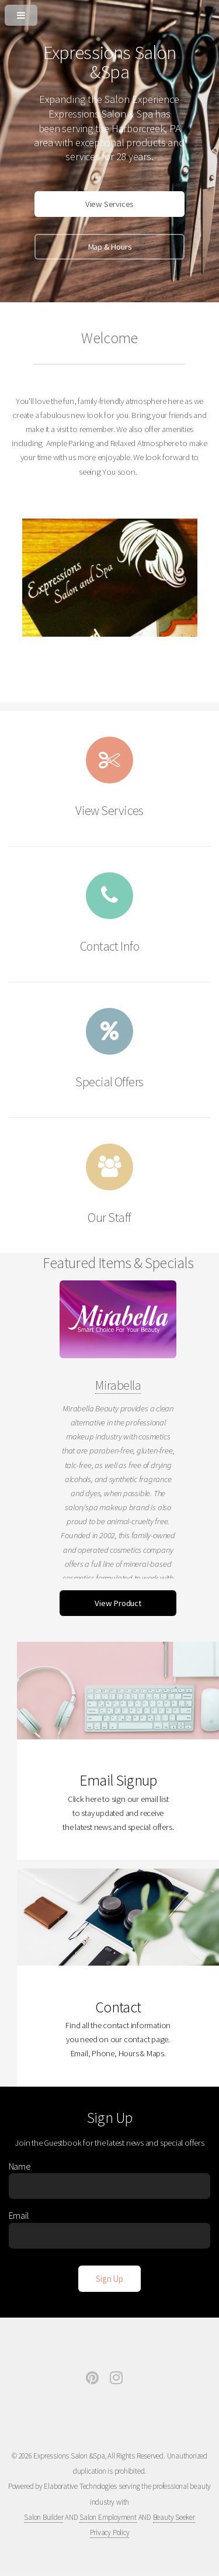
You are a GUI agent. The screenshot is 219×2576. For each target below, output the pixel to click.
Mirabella (118, 1385)
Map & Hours (110, 246)
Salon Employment (107, 2517)
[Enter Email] (110, 2236)
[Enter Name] (110, 2186)
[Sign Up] (109, 2279)
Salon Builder (43, 2517)
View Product (118, 1603)
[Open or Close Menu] (109, 13)
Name (20, 2166)
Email (19, 2215)
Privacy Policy (110, 2532)
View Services (109, 204)
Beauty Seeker (174, 2517)
